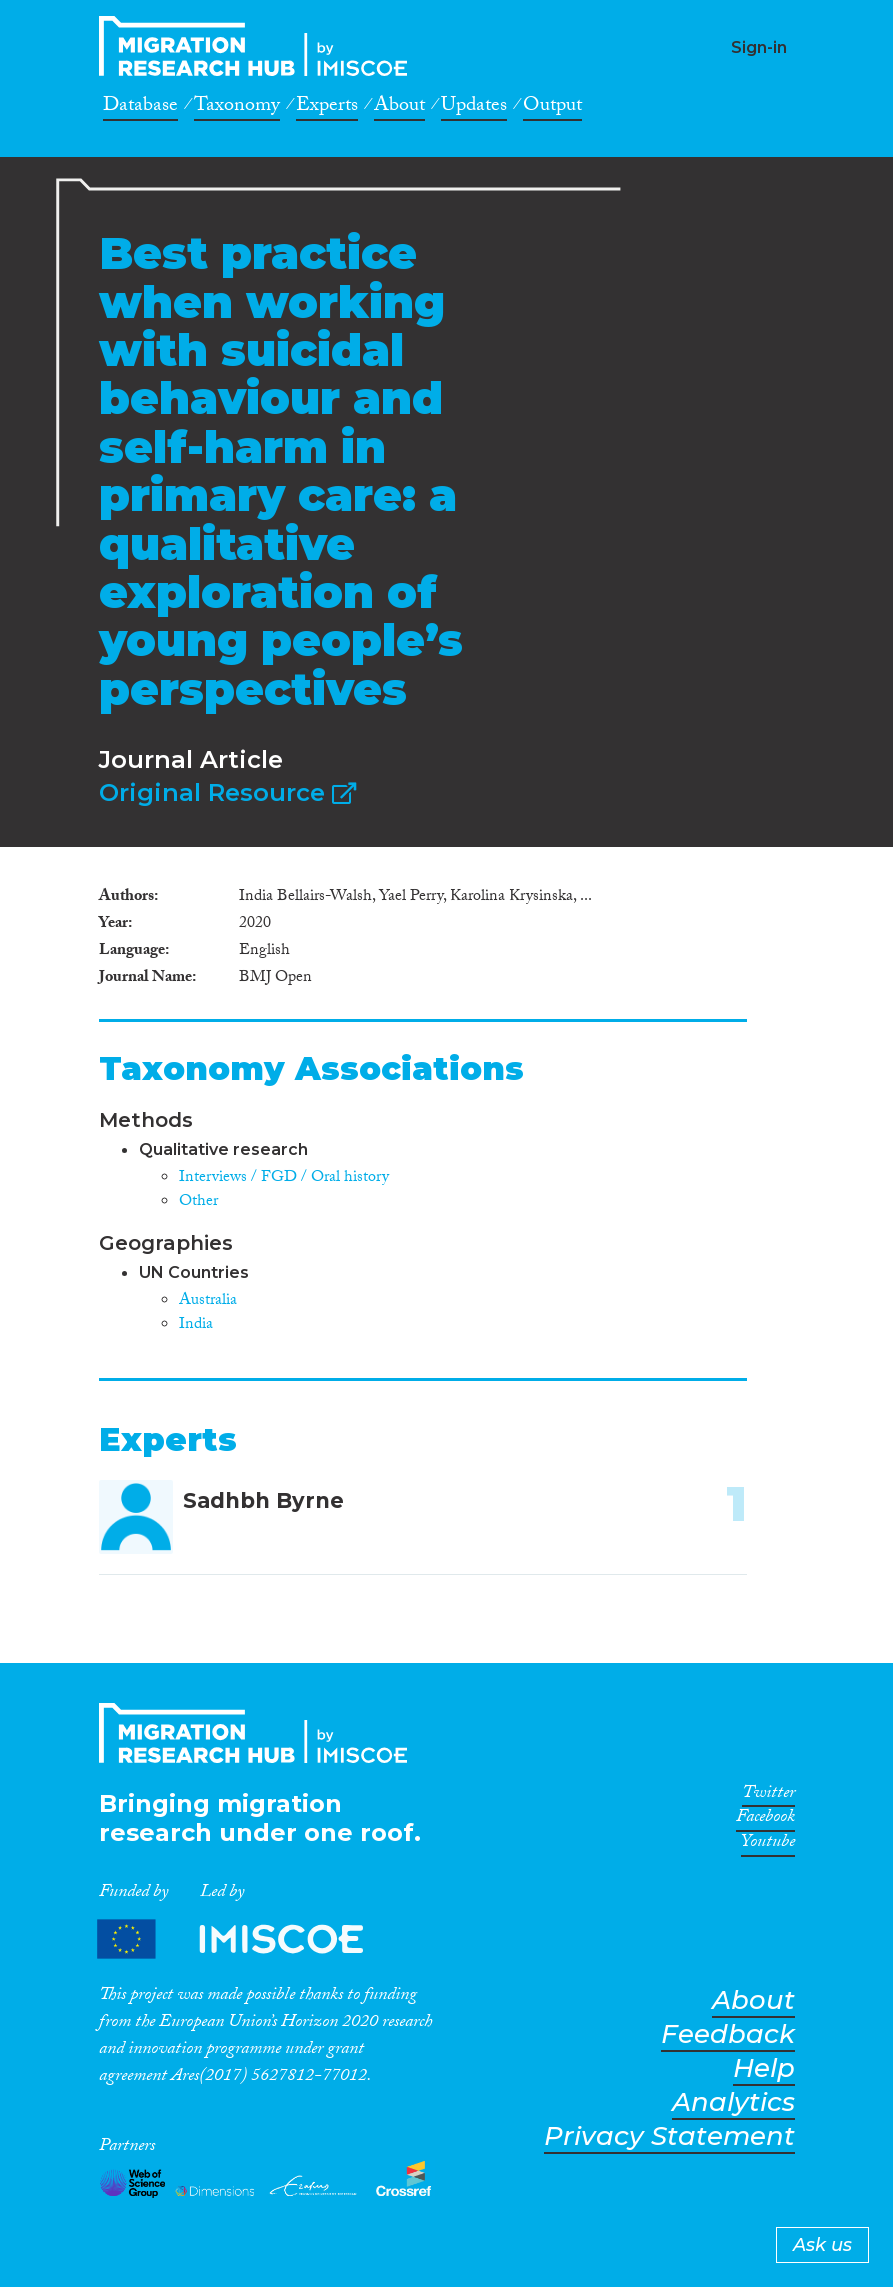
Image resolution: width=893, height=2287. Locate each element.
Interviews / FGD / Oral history (284, 1178)
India (196, 1325)
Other (198, 1202)
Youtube (768, 1845)
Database (140, 108)
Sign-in (759, 47)
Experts (327, 108)
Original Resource (227, 792)
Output (552, 108)
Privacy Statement (669, 2136)
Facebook (765, 1820)
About (399, 108)
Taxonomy (237, 108)
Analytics (733, 2102)
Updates (474, 108)
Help (764, 2068)
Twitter (768, 1796)
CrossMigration (259, 46)
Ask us (822, 2245)
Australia (208, 1301)
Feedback (728, 2034)
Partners (247, 1939)
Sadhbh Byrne (263, 1500)
